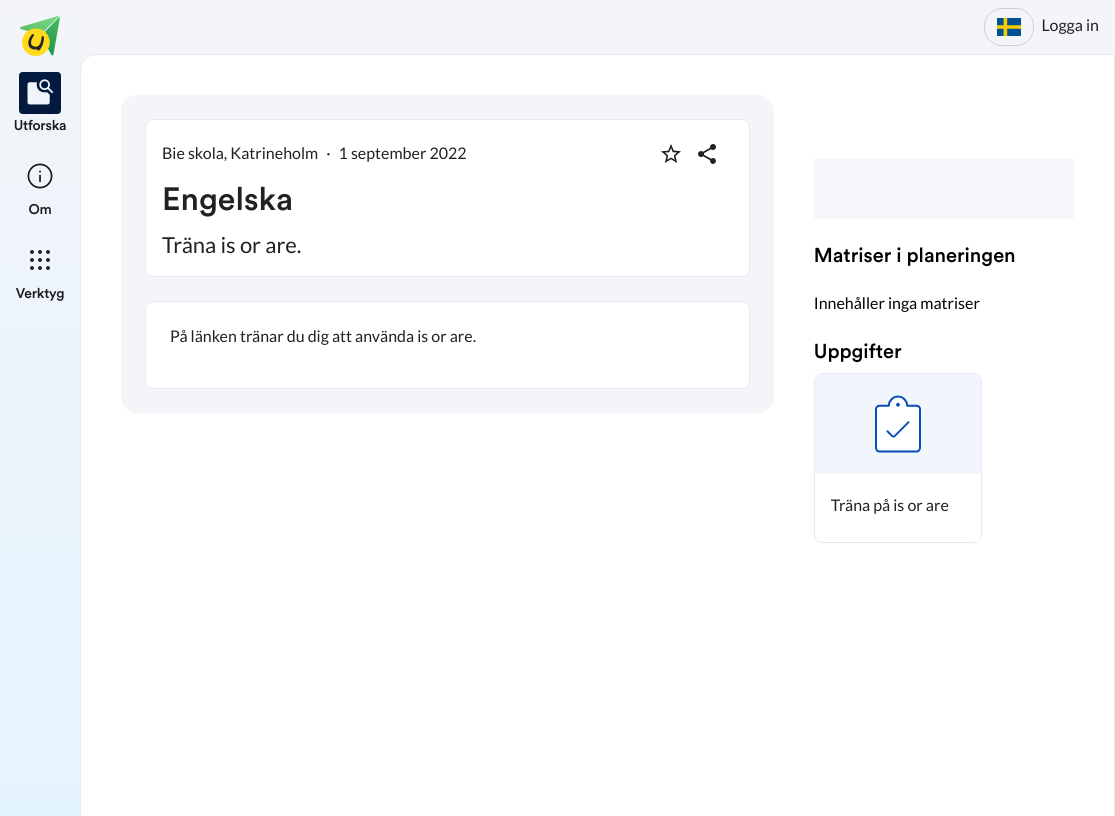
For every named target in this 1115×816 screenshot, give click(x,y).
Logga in (1070, 25)
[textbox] (447, 345)
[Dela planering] (707, 154)
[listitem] (40, 104)
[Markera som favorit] (671, 154)
